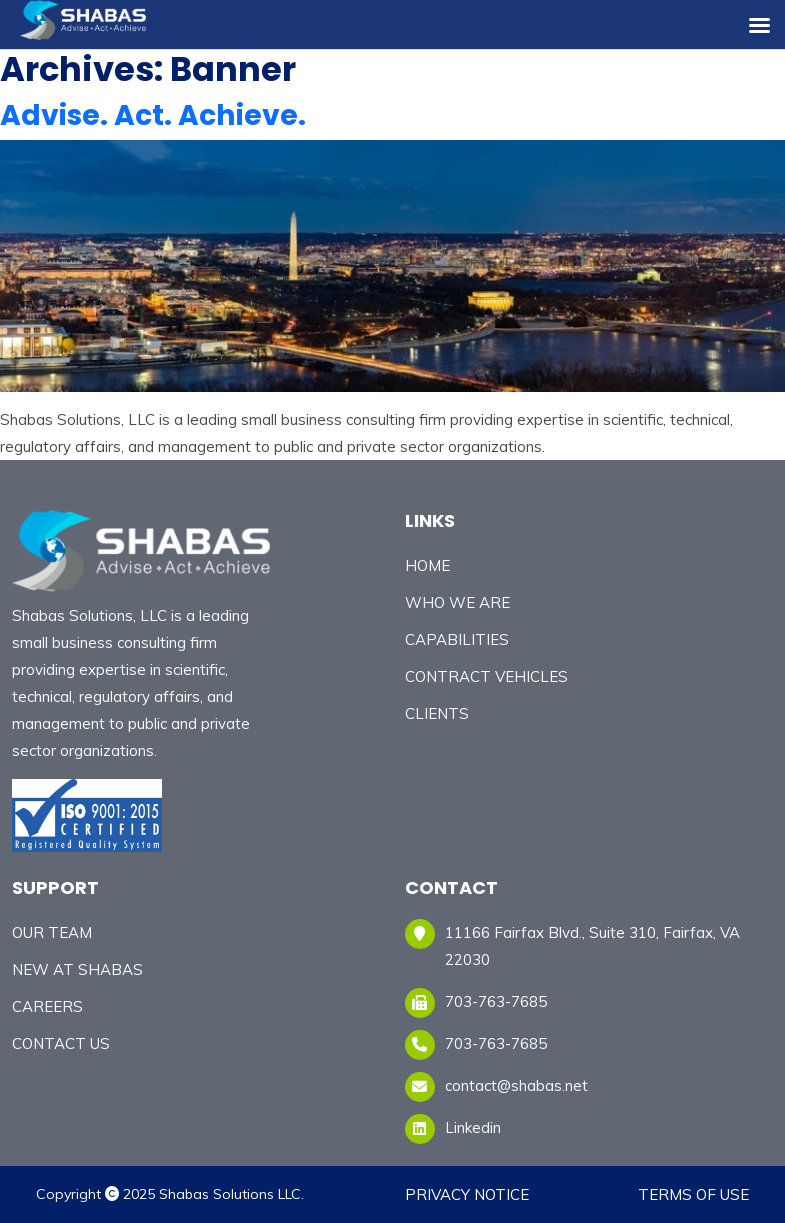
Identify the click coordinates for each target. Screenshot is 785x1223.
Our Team (52, 932)
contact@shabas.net (516, 1085)
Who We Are (457, 602)
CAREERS (47, 1006)
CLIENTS (437, 713)
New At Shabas (77, 969)
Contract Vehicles (486, 676)
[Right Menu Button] (759, 25)
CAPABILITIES (457, 639)
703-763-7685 (496, 1043)
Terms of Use (693, 1194)
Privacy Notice (467, 1194)
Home (427, 565)
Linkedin (473, 1127)
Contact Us (61, 1043)
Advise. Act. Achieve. (153, 116)
